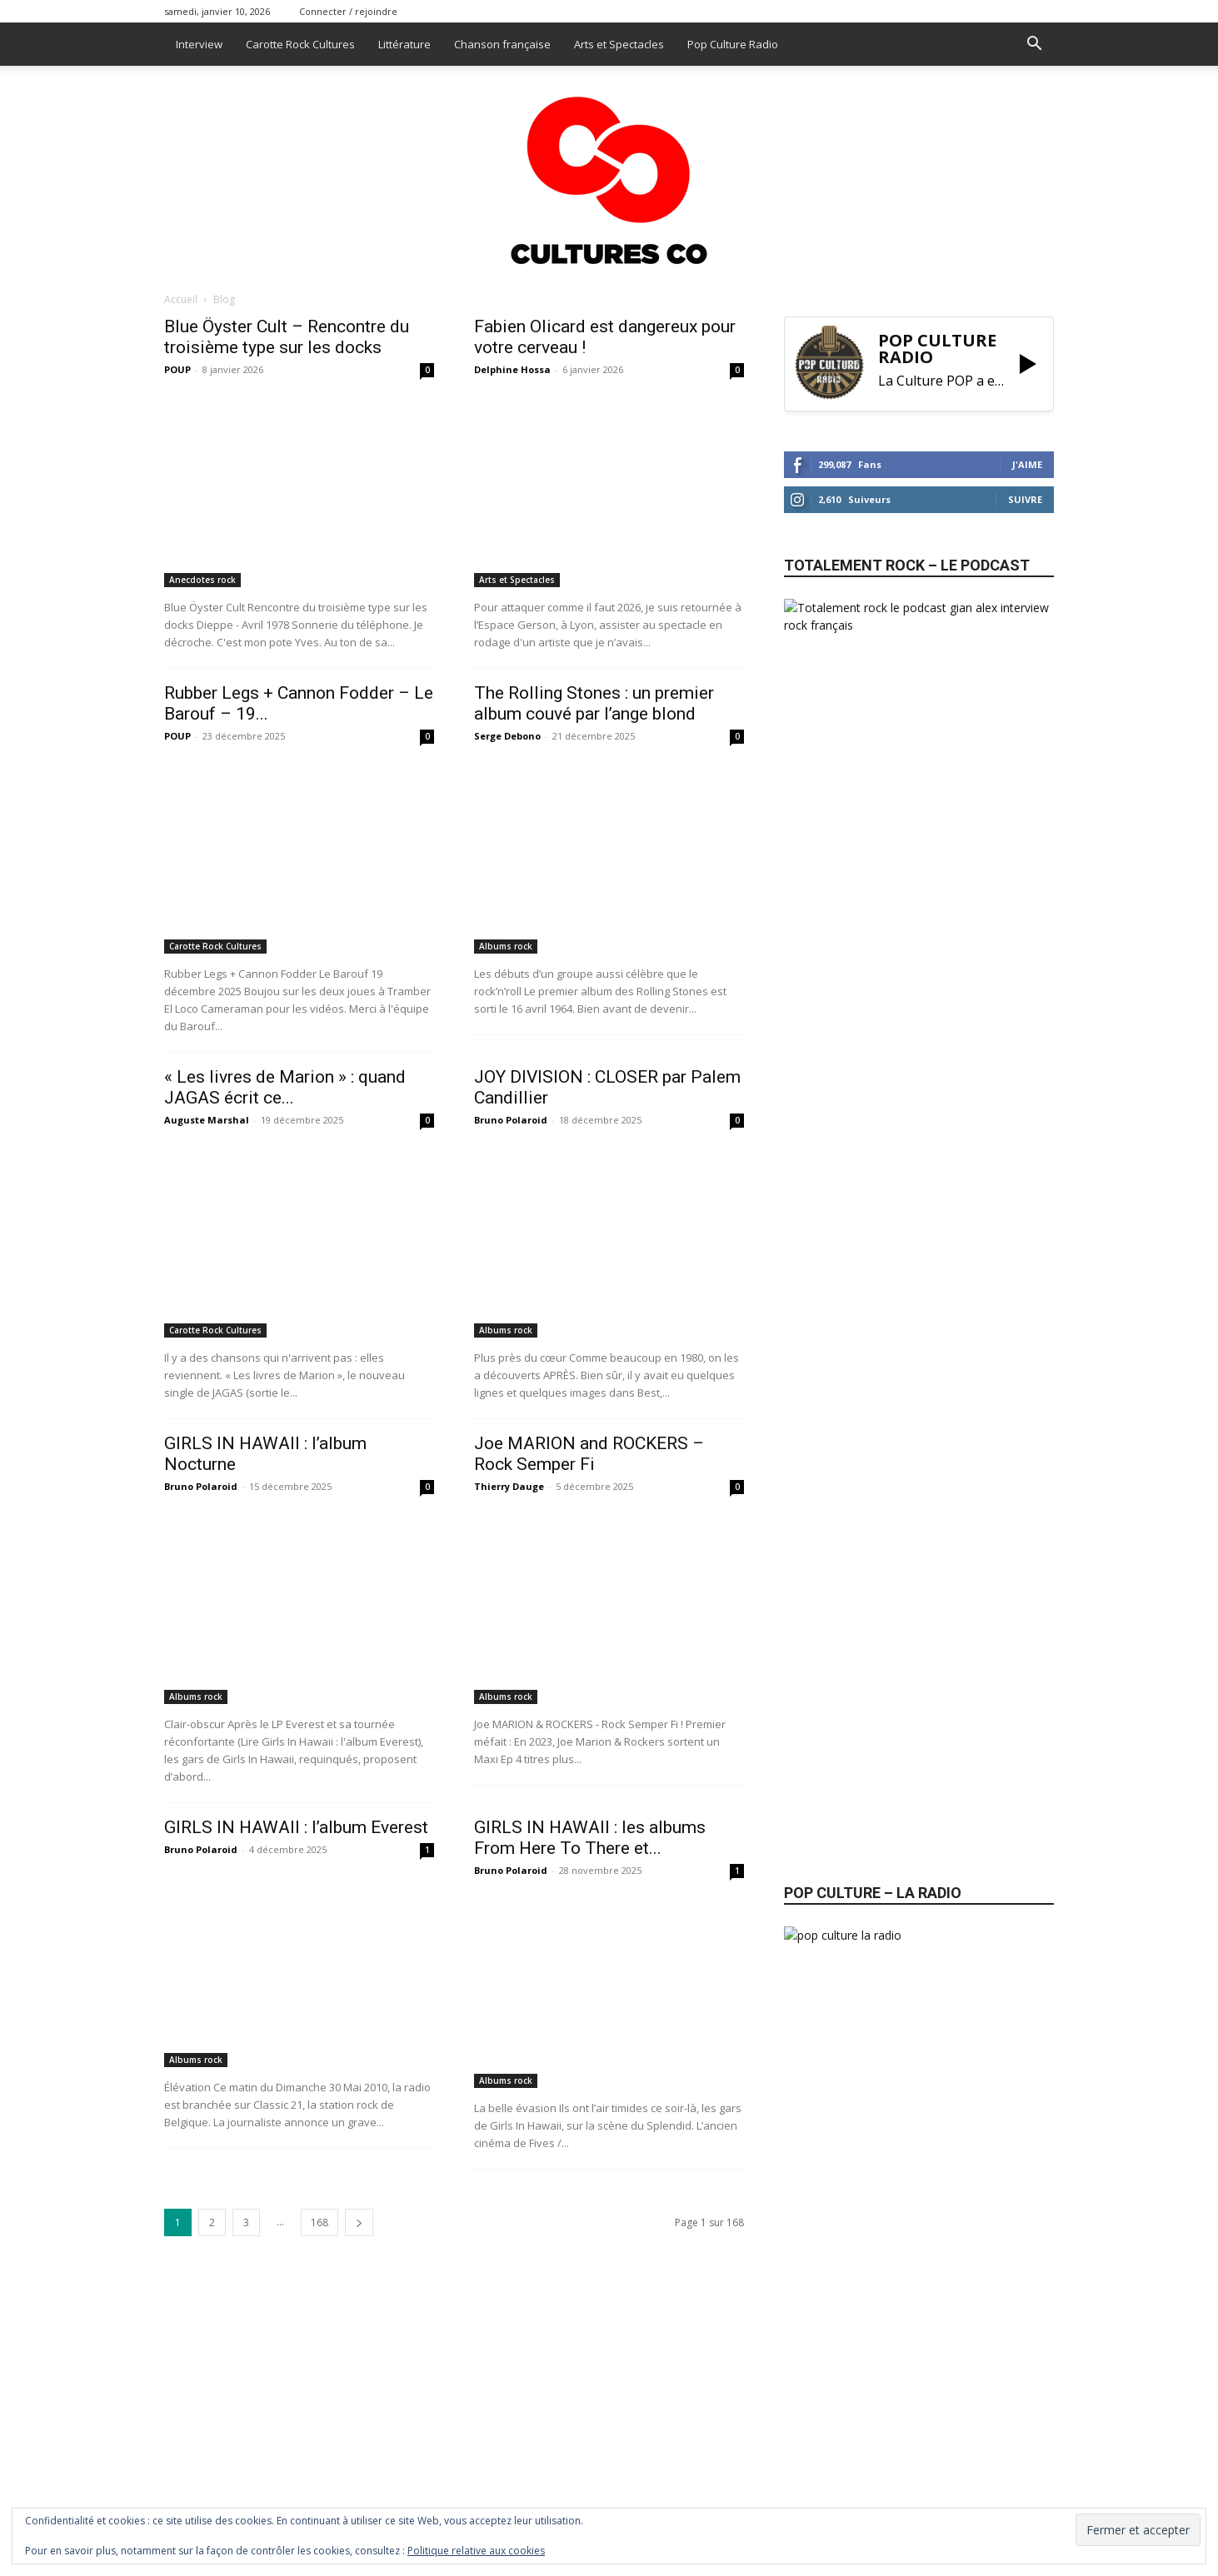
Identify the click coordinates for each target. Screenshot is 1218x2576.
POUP (177, 369)
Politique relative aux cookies (476, 2551)
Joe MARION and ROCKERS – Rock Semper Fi (589, 1453)
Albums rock (505, 946)
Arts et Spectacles (619, 44)
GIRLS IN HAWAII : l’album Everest (296, 1827)
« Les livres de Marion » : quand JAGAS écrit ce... (285, 1087)
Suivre (1025, 499)
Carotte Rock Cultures (300, 44)
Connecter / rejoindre (348, 11)
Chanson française (502, 44)
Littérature (404, 44)
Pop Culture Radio (732, 44)
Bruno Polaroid (510, 1120)
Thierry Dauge (509, 1486)
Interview (199, 44)
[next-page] (359, 2222)
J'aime (1027, 464)
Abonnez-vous (849, 1176)
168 (319, 2222)
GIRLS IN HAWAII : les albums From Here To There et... (590, 1837)
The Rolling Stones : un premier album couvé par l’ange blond (594, 703)
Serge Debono (507, 736)
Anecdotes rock (202, 579)
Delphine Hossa (512, 369)
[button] (1034, 45)
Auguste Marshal (206, 1120)
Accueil (180, 299)
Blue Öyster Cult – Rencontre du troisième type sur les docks (286, 336)
